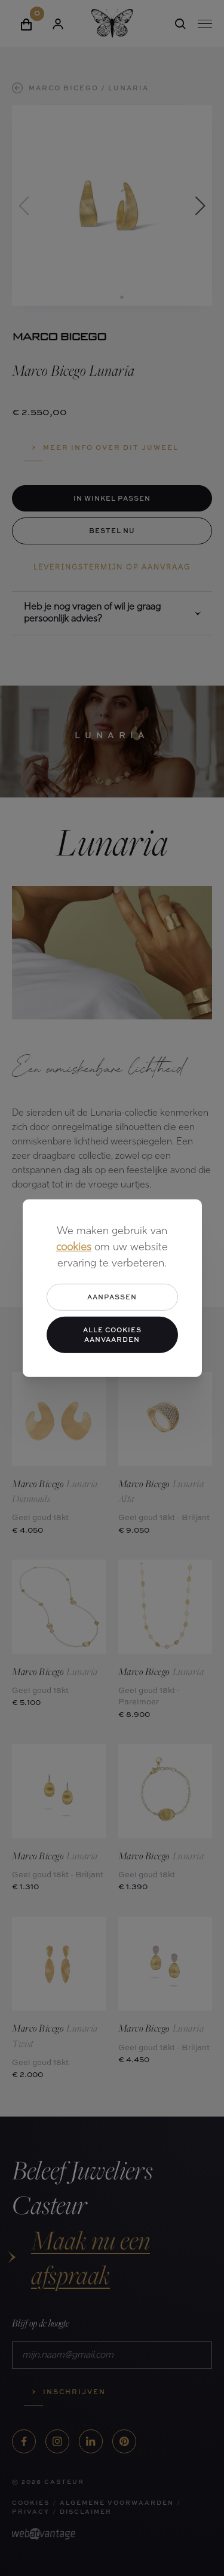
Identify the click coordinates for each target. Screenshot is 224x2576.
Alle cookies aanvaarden (112, 1334)
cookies (73, 1247)
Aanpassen (112, 1296)
